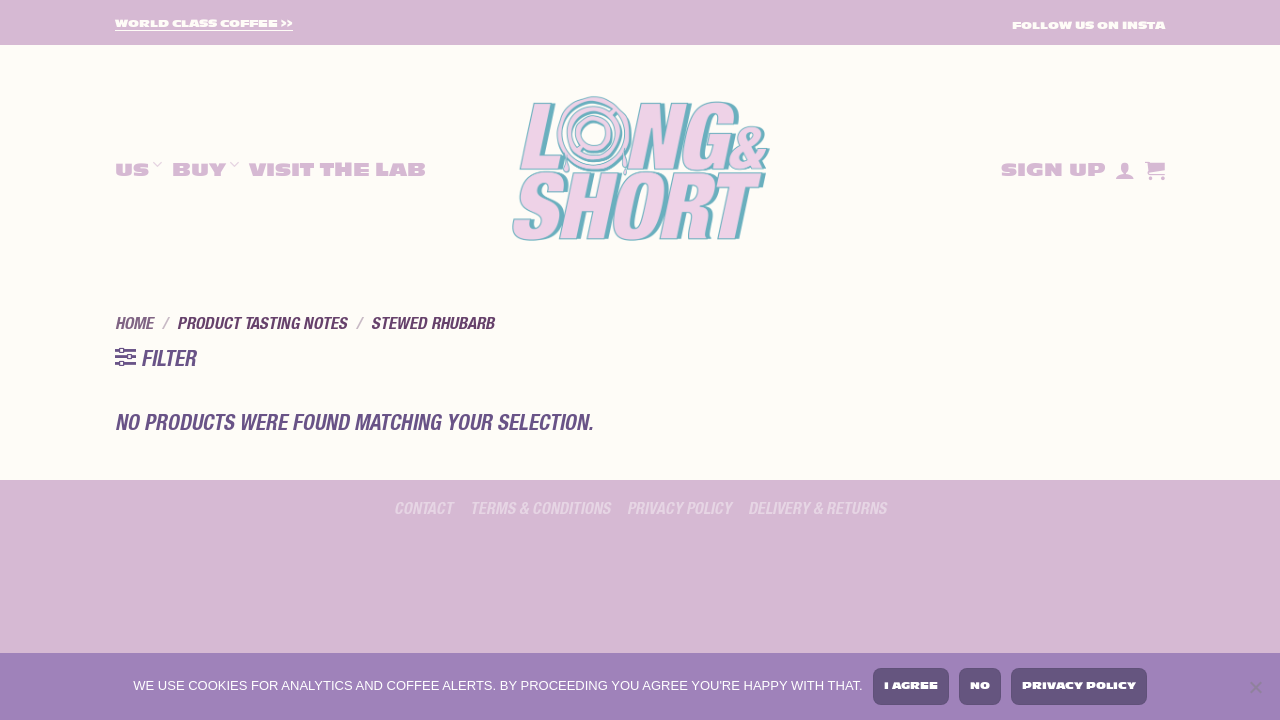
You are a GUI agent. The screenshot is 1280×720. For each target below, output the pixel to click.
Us (138, 167)
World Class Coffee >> (204, 24)
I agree (911, 685)
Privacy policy (679, 509)
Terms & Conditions (540, 509)
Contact (423, 509)
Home (134, 324)
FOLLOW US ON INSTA (1088, 25)
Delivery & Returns (817, 509)
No (980, 685)
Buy (205, 167)
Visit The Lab (337, 170)
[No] (1255, 690)
